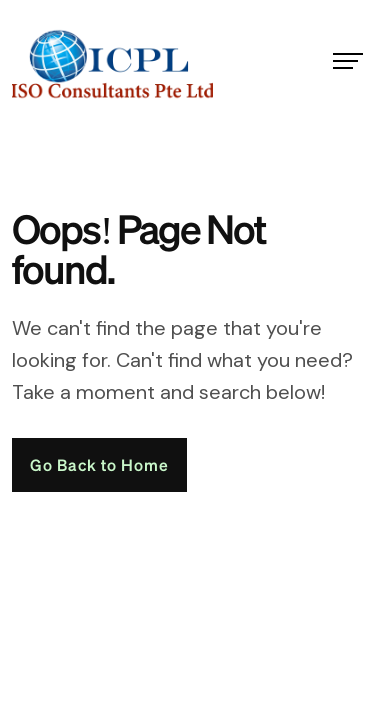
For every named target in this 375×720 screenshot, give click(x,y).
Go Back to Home (99, 464)
